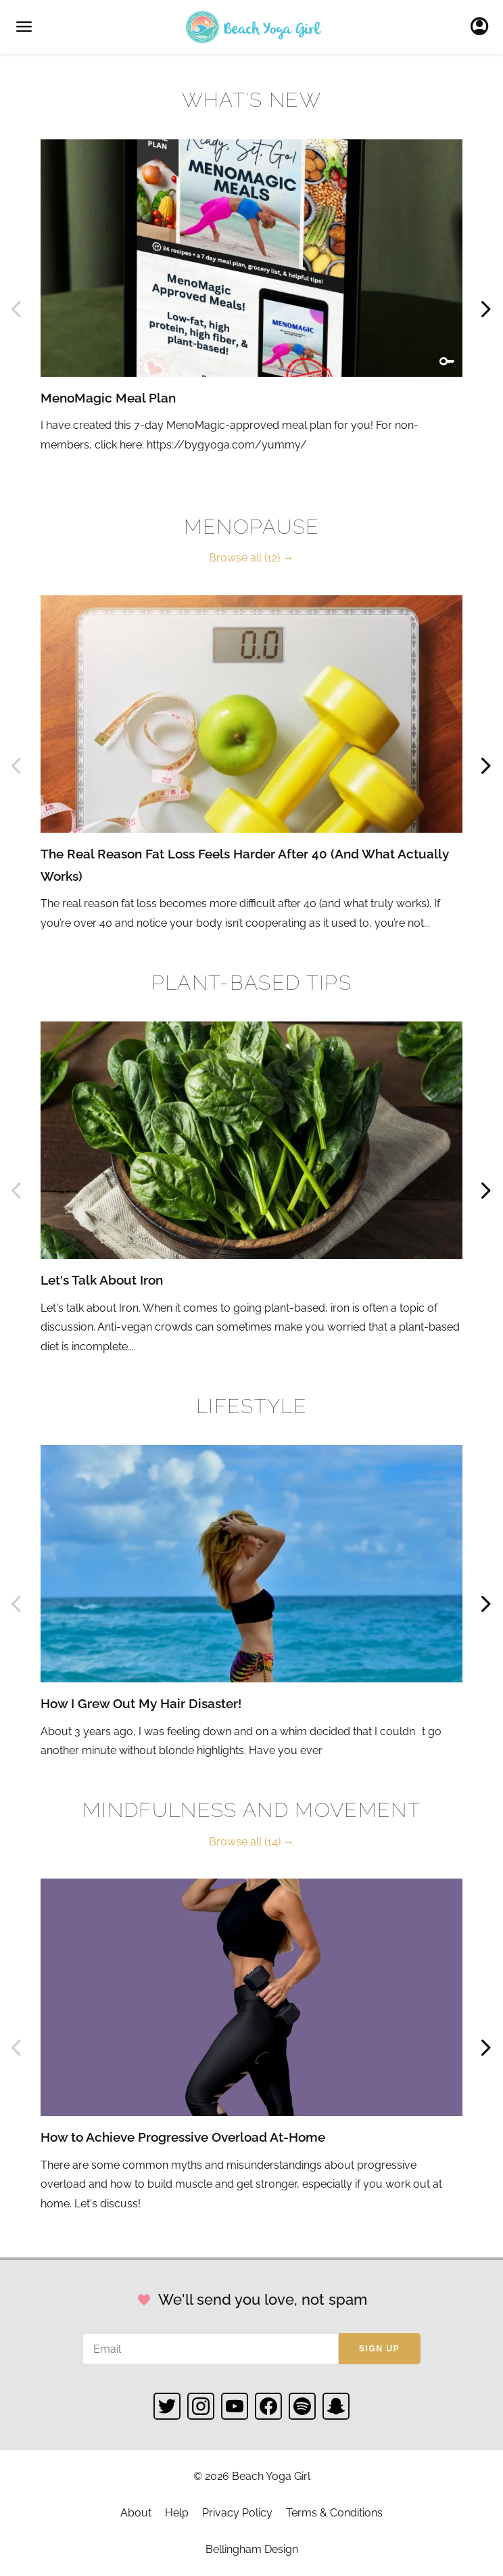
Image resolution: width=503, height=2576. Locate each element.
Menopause (252, 526)
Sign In (483, 27)
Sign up (379, 2348)
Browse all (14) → (251, 1841)
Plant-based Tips (251, 982)
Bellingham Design (252, 2549)
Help (177, 2512)
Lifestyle (251, 1406)
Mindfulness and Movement (251, 1810)
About (135, 2512)
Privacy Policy (237, 2512)
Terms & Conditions (334, 2512)
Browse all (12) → (251, 557)
